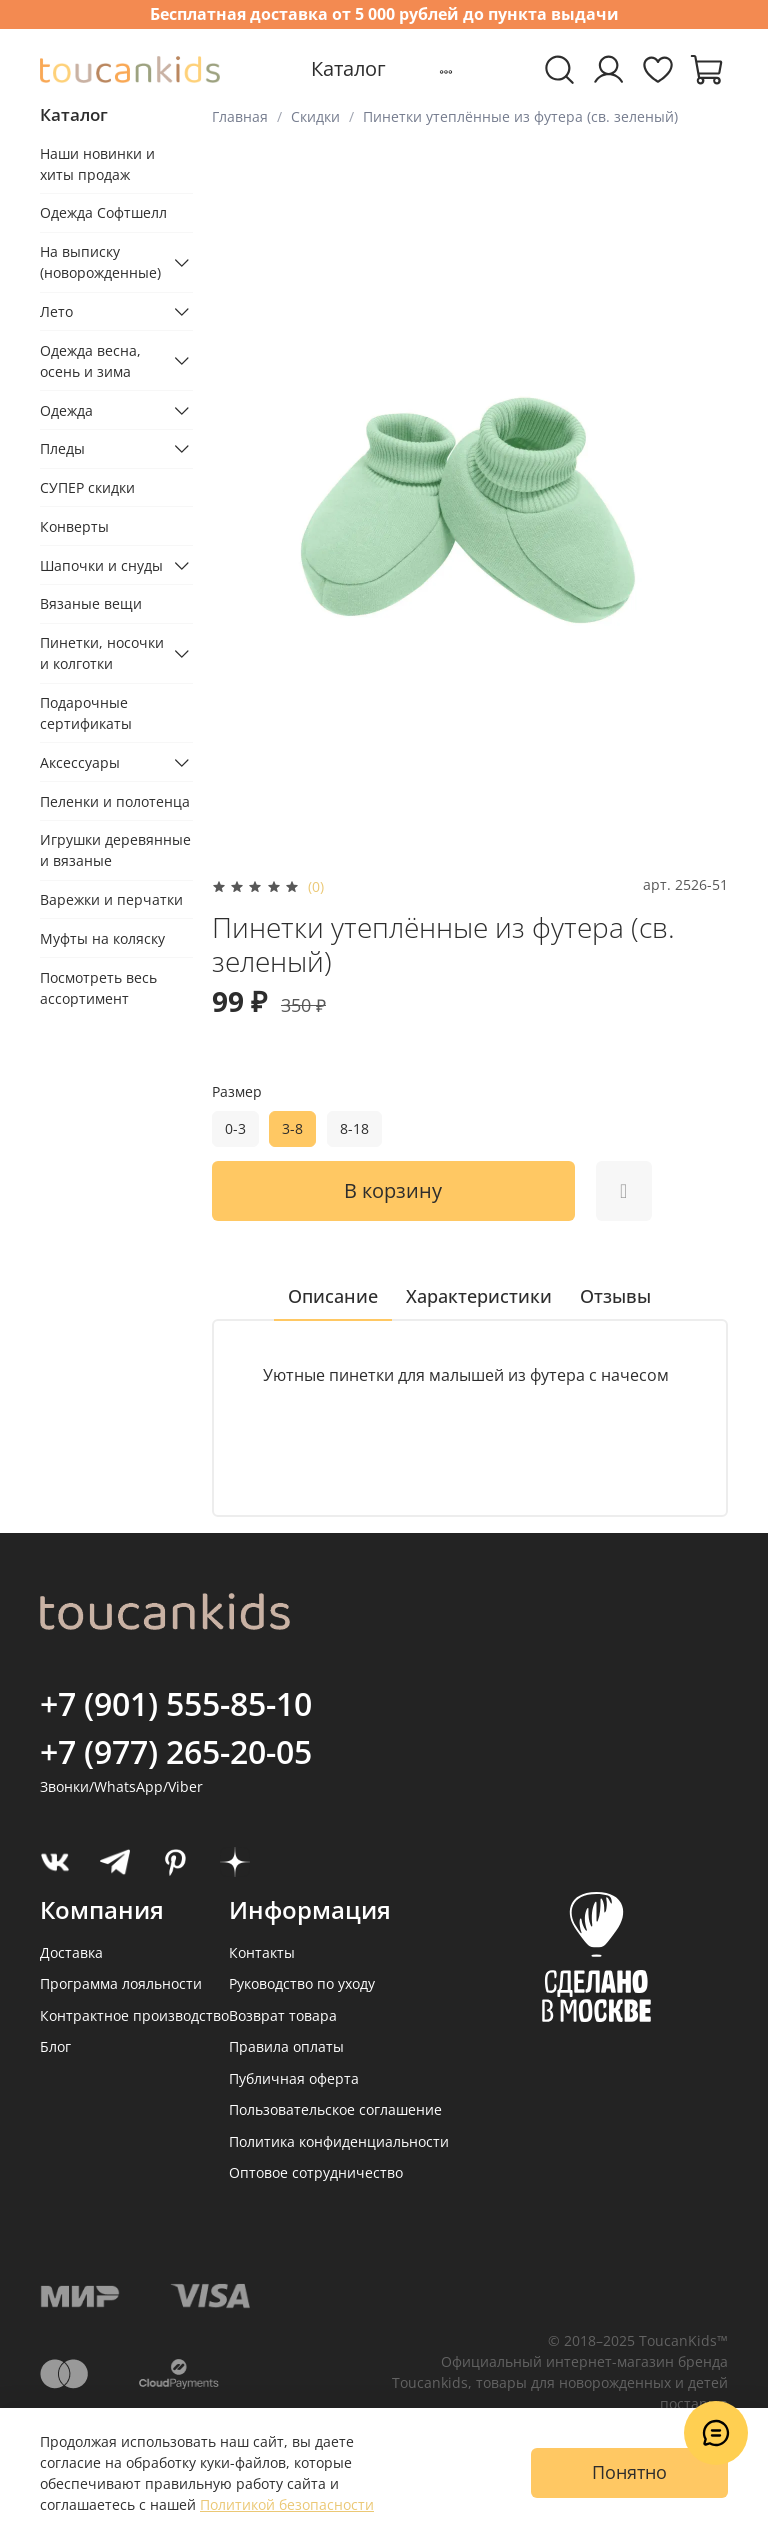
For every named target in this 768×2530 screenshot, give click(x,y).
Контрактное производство (134, 2015)
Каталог (348, 68)
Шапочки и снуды (101, 565)
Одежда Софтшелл (103, 212)
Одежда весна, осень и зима (90, 361)
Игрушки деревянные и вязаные (115, 850)
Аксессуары (80, 762)
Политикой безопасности (287, 2504)
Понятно (629, 2472)
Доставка (71, 1952)
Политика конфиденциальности (339, 2141)
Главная (240, 116)
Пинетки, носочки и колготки (102, 653)
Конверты (74, 526)
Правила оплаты (286, 2046)
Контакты (262, 1952)
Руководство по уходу (302, 1983)
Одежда (66, 410)
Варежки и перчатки (111, 899)
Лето (56, 311)
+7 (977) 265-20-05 (176, 1751)
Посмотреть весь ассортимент (98, 988)
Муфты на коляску (102, 938)
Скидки (315, 116)
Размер (237, 1092)
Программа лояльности (121, 1983)
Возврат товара (283, 2015)
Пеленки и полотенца (115, 801)
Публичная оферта (294, 2078)
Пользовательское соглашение (335, 2109)
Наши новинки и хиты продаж (97, 164)
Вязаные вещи (91, 603)
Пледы (62, 448)
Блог (55, 2046)
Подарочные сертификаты (86, 713)
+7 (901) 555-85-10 (176, 1703)
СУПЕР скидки (87, 487)
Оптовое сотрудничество (316, 2172)
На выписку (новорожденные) (100, 262)
